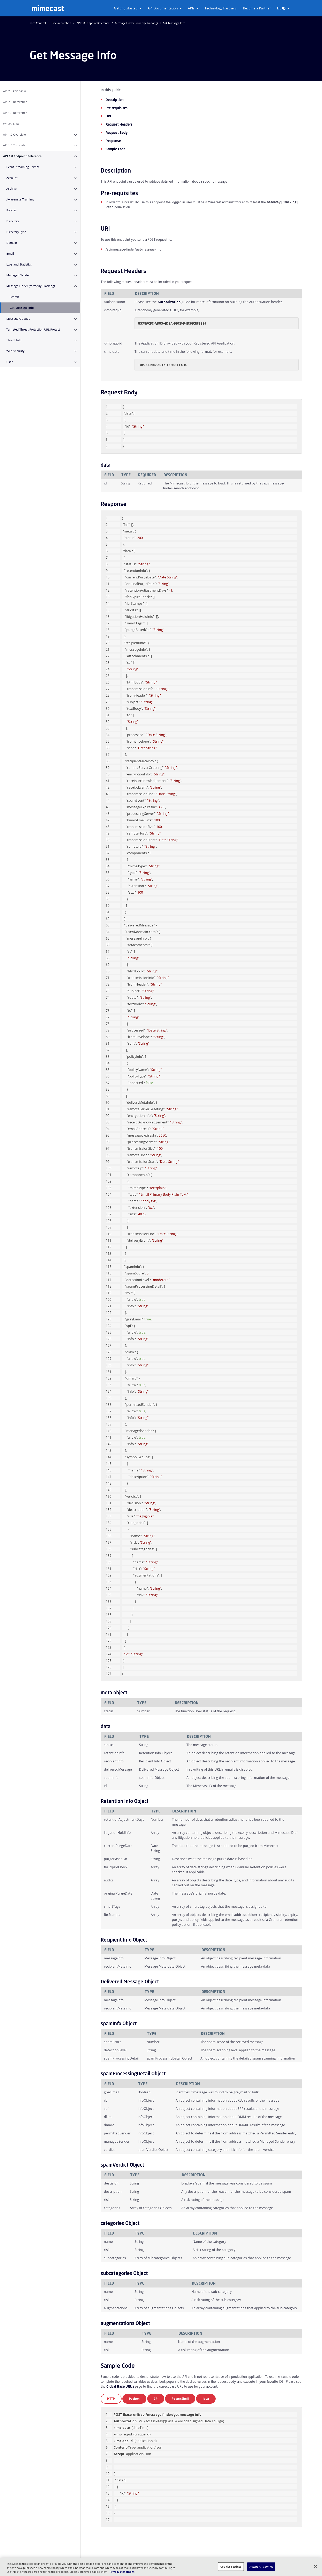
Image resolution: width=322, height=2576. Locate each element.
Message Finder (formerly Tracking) (136, 23)
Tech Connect (38, 23)
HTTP (111, 2399)
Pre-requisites (117, 108)
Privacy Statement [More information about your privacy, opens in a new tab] (122, 2572)
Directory (12, 221)
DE (283, 8)
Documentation (61, 23)
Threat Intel (14, 340)
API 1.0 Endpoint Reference (93, 23)
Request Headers (119, 124)
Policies (11, 210)
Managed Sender (18, 275)
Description (115, 99)
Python (134, 2399)
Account (11, 178)
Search (14, 297)
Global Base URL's (120, 2386)
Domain (11, 243)
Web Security (15, 351)
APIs (193, 8)
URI (108, 116)
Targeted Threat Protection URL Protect (33, 329)
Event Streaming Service (23, 167)
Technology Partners (221, 8)
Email (10, 253)
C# (156, 2399)
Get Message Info (22, 308)
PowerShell (180, 2399)
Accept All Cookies (261, 2566)
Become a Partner (257, 8)
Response (113, 141)
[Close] (315, 2566)
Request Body (117, 132)
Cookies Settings (230, 2566)
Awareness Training (20, 199)
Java (206, 2399)
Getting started (127, 8)
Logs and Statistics (19, 264)
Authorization (169, 302)
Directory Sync (16, 232)
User (9, 362)
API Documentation (165, 8)
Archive (11, 188)
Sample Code (115, 149)
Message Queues (18, 319)
